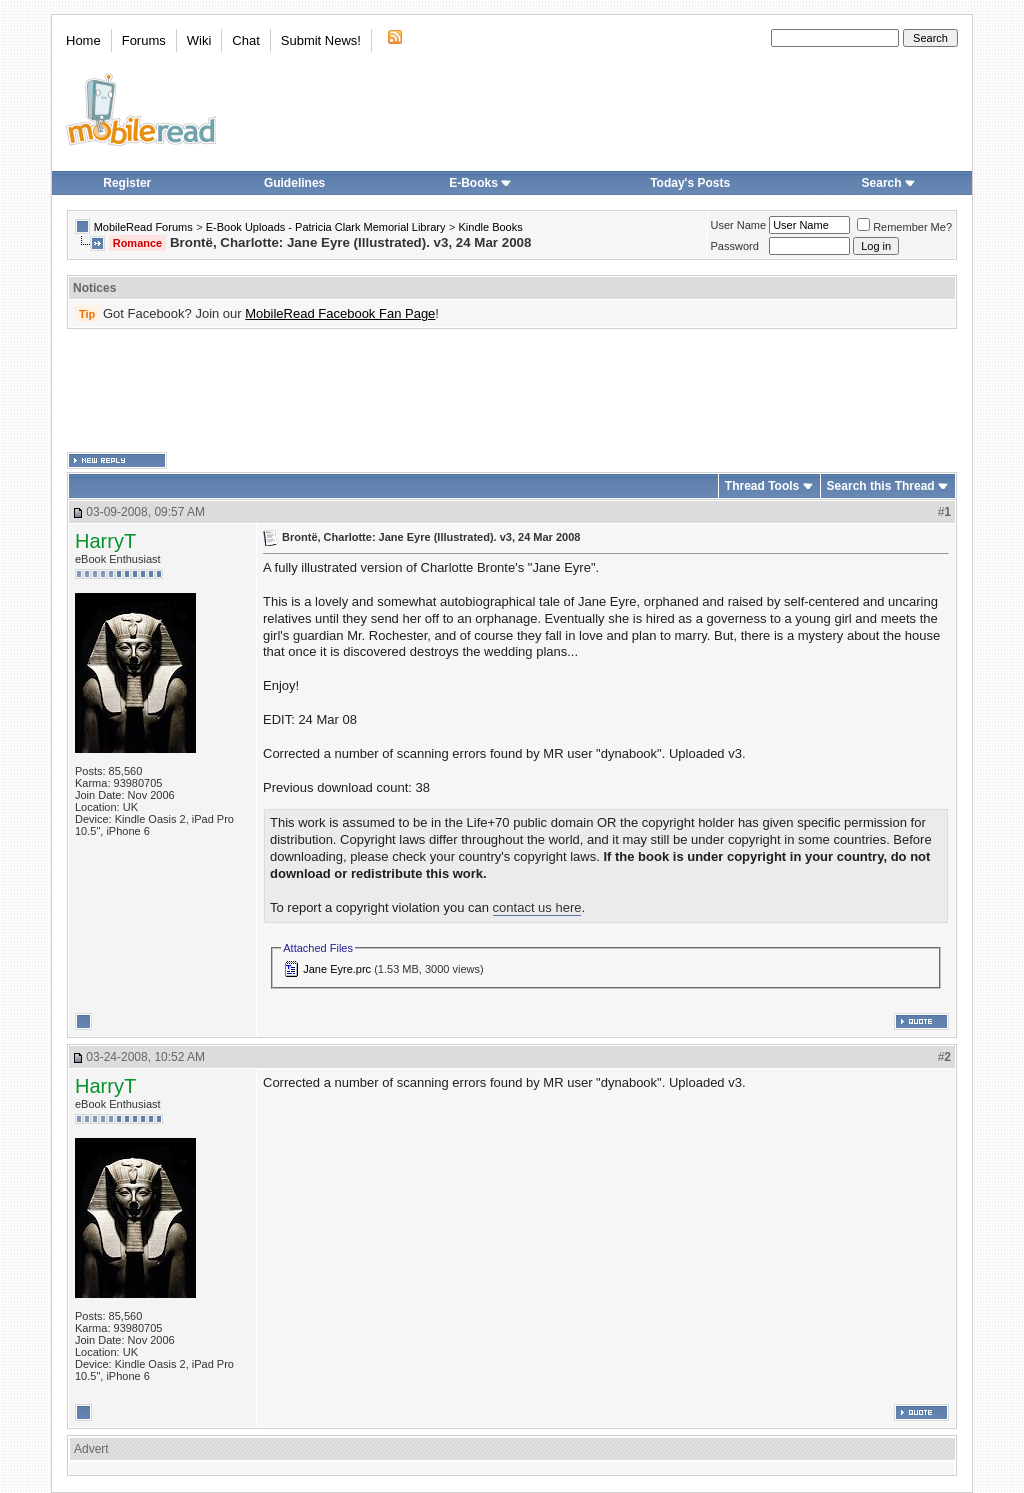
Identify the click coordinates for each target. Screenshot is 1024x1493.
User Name (739, 225)
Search (889, 183)
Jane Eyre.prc (337, 969)
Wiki (199, 40)
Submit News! (321, 40)
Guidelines (294, 183)
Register (127, 183)
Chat (245, 40)
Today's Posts (690, 183)
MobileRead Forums (143, 227)
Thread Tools (762, 486)
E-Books (480, 183)
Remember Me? (904, 227)
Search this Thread (881, 486)
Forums (144, 40)
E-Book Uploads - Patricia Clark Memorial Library (326, 227)
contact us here (537, 907)
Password (735, 246)
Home (83, 40)
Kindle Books (491, 227)
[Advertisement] (512, 391)
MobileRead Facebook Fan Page (340, 313)
